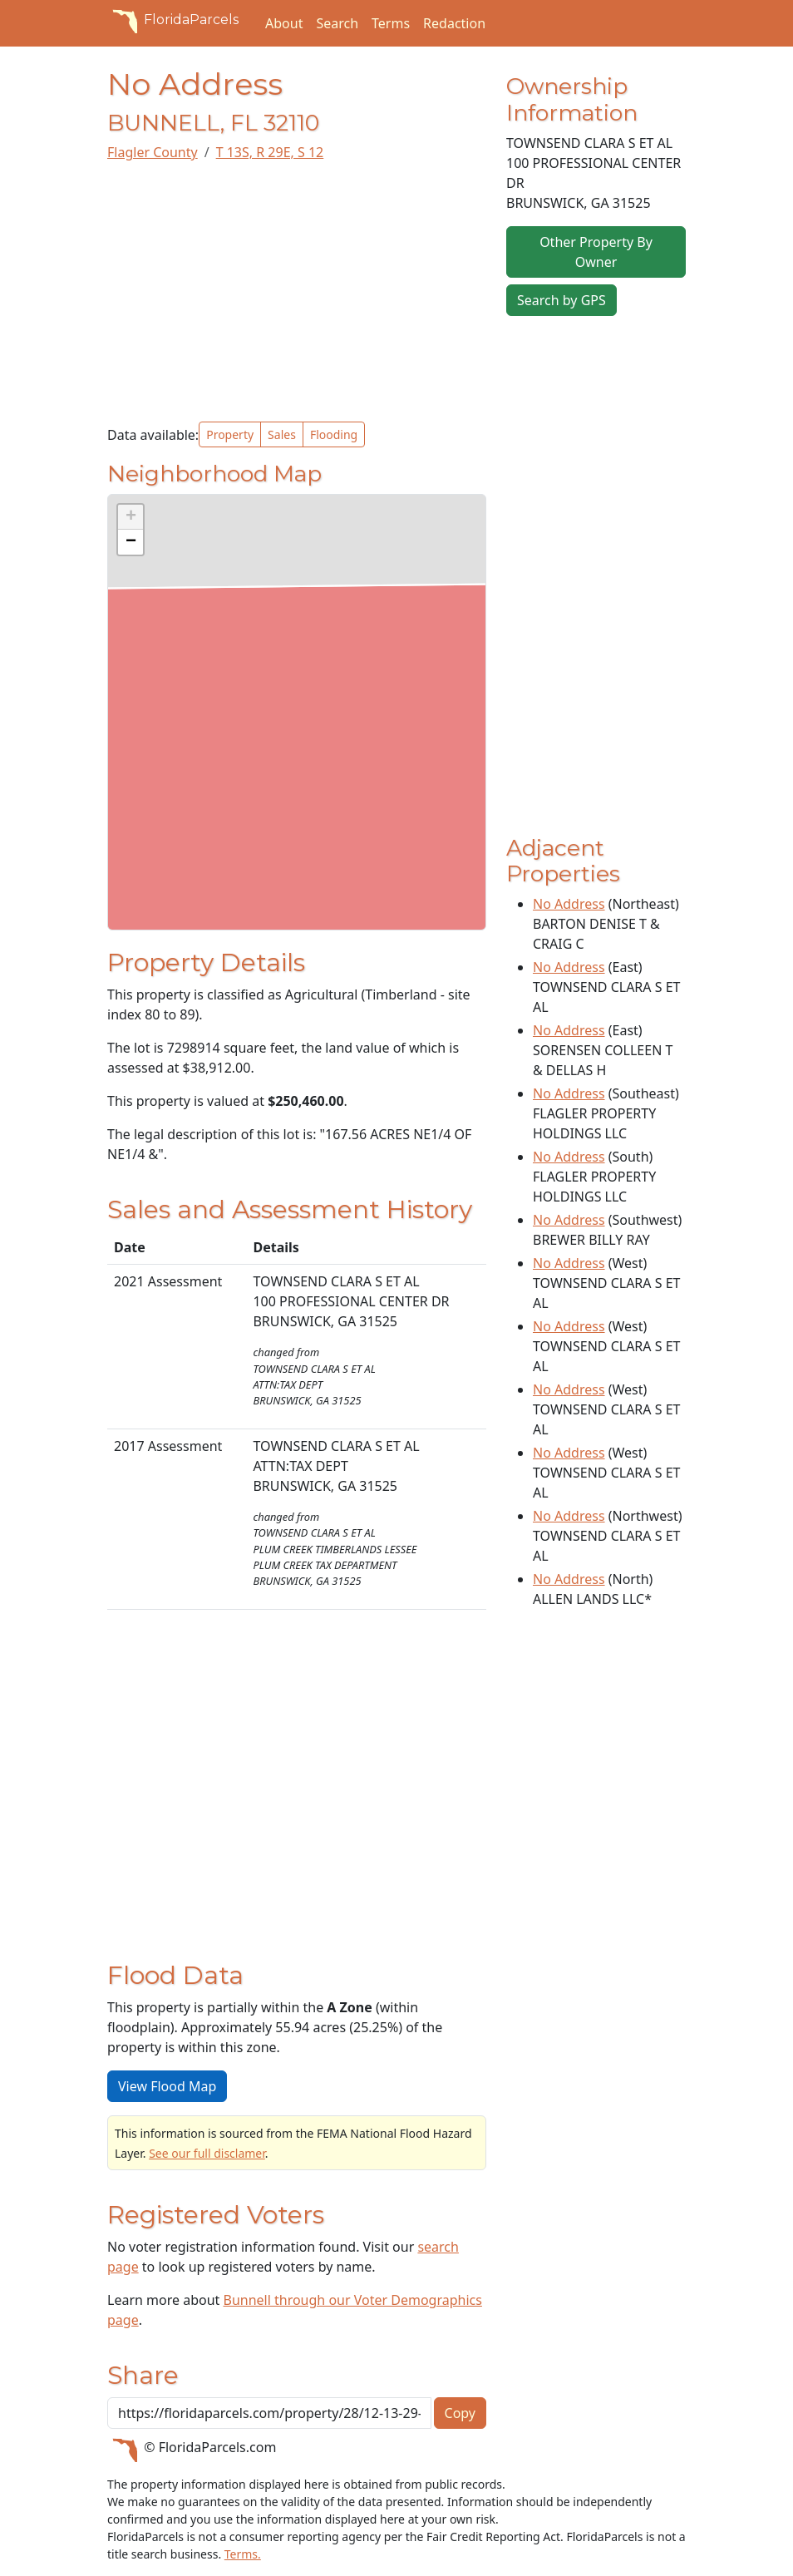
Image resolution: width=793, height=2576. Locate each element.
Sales (282, 434)
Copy (460, 2413)
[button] (130, 517)
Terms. (242, 2554)
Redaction (454, 23)
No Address (569, 904)
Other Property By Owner (596, 252)
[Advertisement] (296, 291)
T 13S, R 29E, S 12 (270, 152)
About (284, 23)
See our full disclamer (207, 2153)
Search (337, 23)
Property (230, 434)
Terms (391, 23)
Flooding (333, 434)
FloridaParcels (173, 20)
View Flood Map (167, 2086)
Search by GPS (561, 300)
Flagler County (152, 152)
